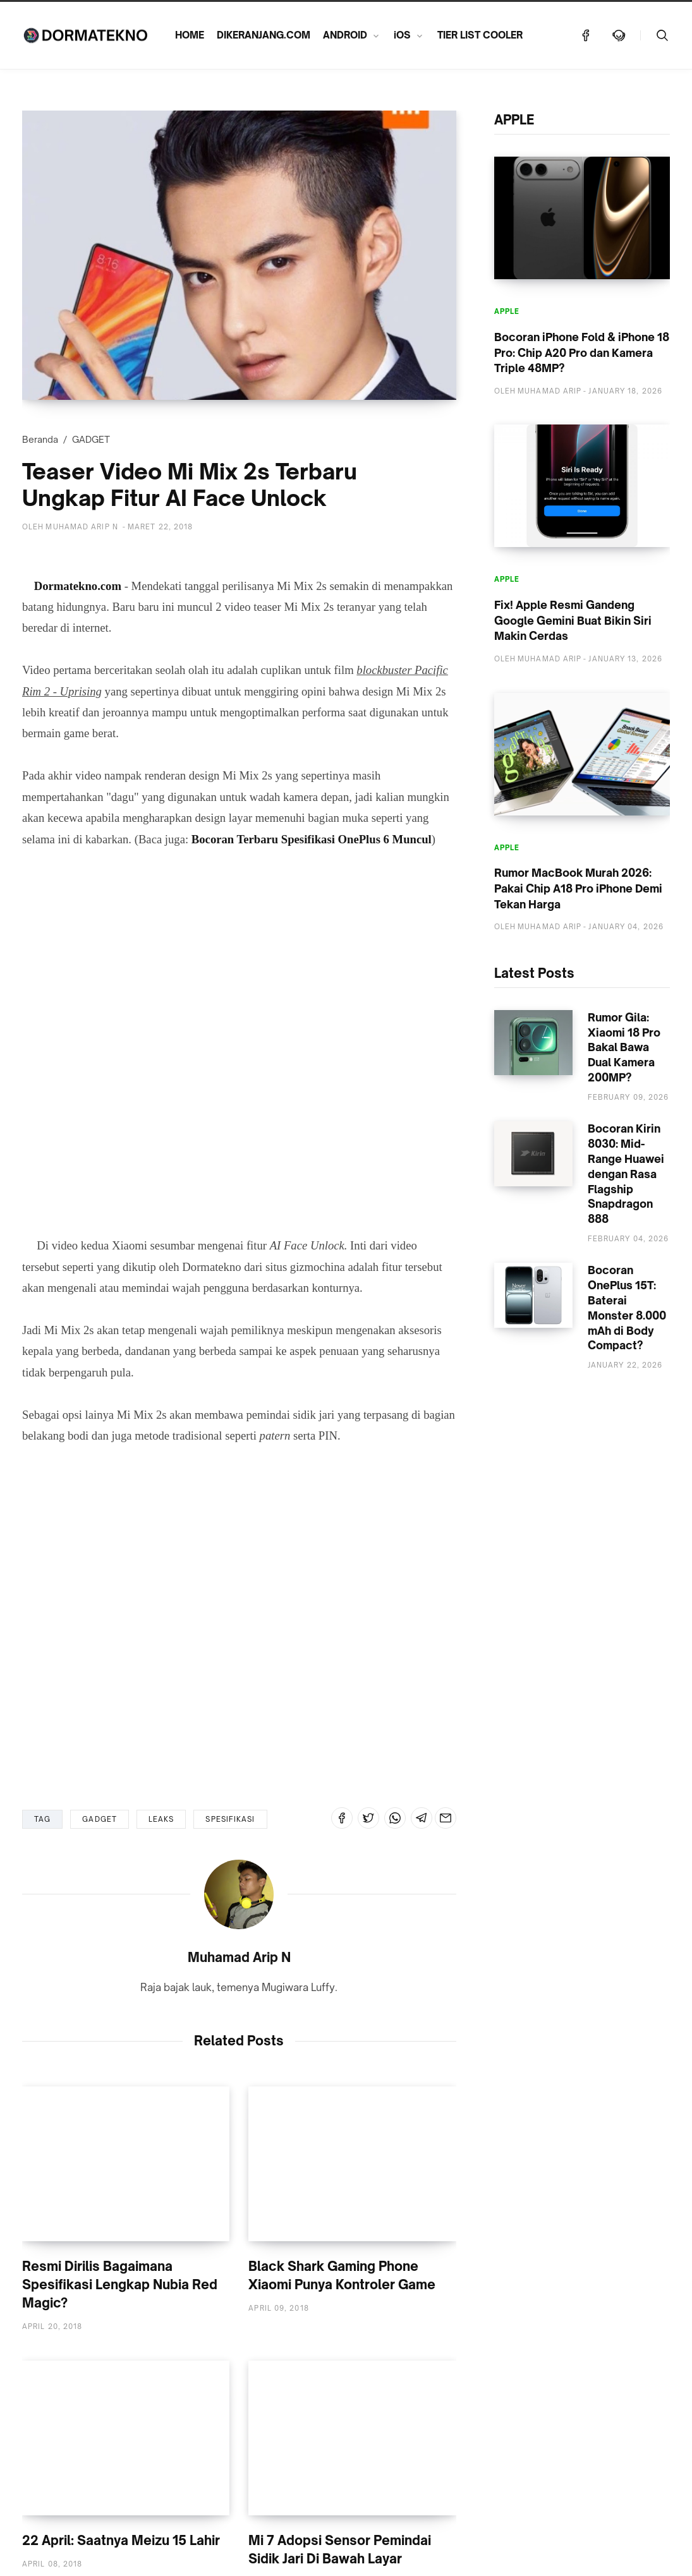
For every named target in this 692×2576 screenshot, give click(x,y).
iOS (402, 35)
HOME (189, 35)
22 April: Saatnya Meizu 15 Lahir (121, 2540)
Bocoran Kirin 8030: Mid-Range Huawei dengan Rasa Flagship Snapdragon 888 (626, 1173)
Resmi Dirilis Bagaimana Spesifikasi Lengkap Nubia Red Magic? (119, 2284)
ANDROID (345, 35)
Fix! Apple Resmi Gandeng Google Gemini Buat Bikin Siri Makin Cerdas (573, 620)
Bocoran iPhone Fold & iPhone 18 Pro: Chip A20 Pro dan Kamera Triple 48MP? (581, 352)
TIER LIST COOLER (480, 35)
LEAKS (161, 1819)
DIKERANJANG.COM (263, 35)
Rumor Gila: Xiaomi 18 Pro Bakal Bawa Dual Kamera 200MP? (624, 1047)
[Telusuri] (662, 35)
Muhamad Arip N (239, 1957)
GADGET (91, 439)
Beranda (40, 439)
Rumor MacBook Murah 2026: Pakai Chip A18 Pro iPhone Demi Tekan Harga (578, 888)
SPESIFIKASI (230, 1819)
